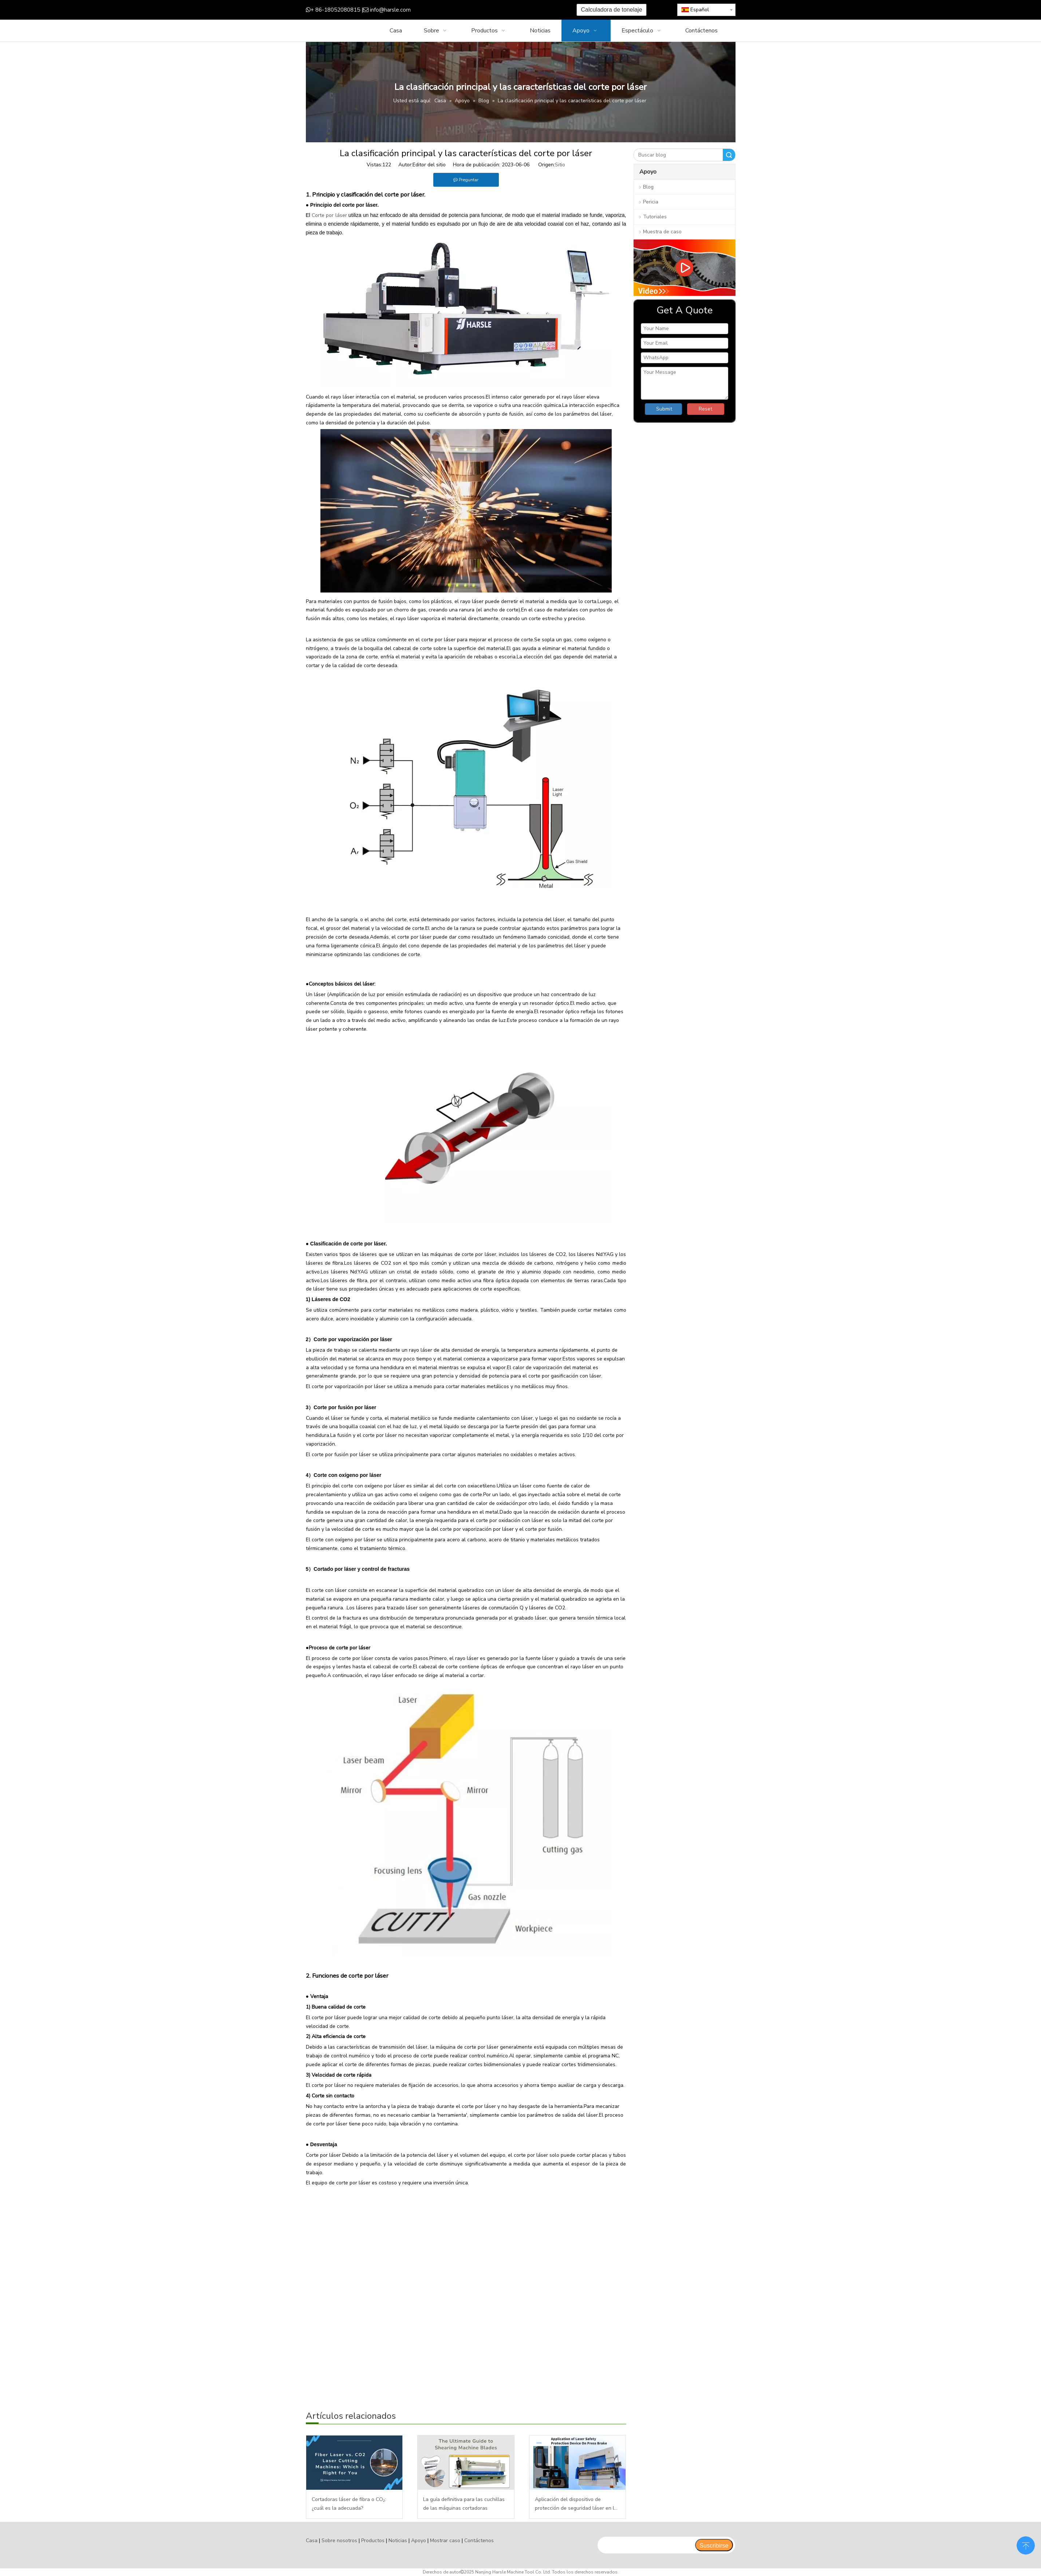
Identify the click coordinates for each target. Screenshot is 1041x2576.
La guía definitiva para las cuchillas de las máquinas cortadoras (464, 2504)
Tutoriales (655, 216)
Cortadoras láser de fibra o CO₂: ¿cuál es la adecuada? (349, 2504)
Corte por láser (329, 215)
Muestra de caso (662, 231)
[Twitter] (479, 10)
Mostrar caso (445, 2540)
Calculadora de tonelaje (611, 10)
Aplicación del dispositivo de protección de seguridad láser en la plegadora (576, 2504)
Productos (373, 2540)
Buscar (729, 155)
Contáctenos (479, 2540)
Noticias (398, 2540)
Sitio (560, 164)
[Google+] (467, 10)
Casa (312, 2540)
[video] (685, 267)
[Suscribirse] (714, 2545)
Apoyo (418, 2540)
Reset (705, 408)
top (1026, 2545)
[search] (646, 2545)
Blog (648, 186)
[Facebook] (456, 10)
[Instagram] (501, 10)
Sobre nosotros (339, 2540)
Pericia (650, 201)
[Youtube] (490, 10)
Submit (664, 408)
